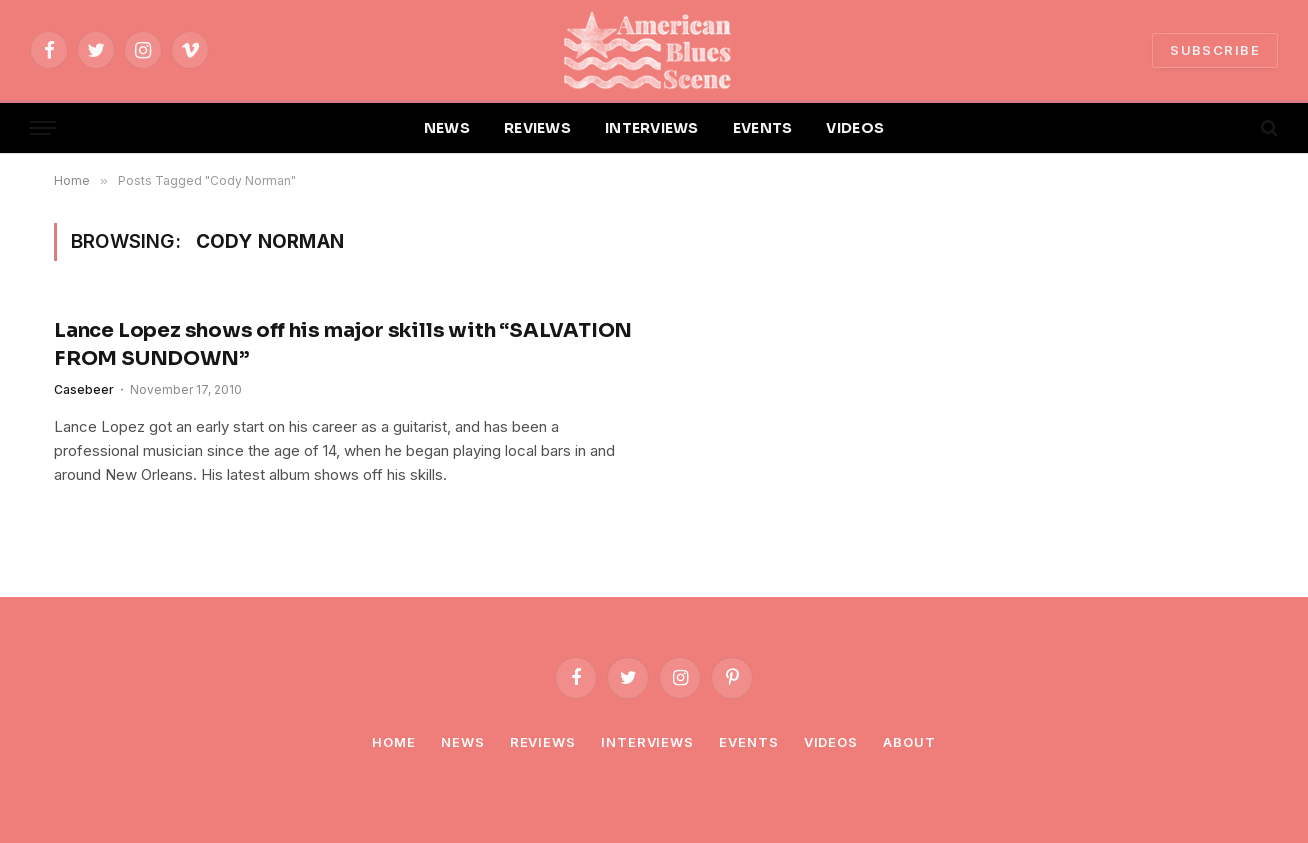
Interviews (647, 742)
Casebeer (84, 389)
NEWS (447, 128)
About (909, 742)
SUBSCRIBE (1215, 50)
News (463, 742)
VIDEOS (855, 128)
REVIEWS (537, 128)
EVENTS (763, 128)
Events (748, 742)
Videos (831, 742)
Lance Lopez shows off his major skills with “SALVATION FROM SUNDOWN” (343, 344)
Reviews (543, 742)
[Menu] (43, 128)
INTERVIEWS (652, 128)
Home (394, 742)
